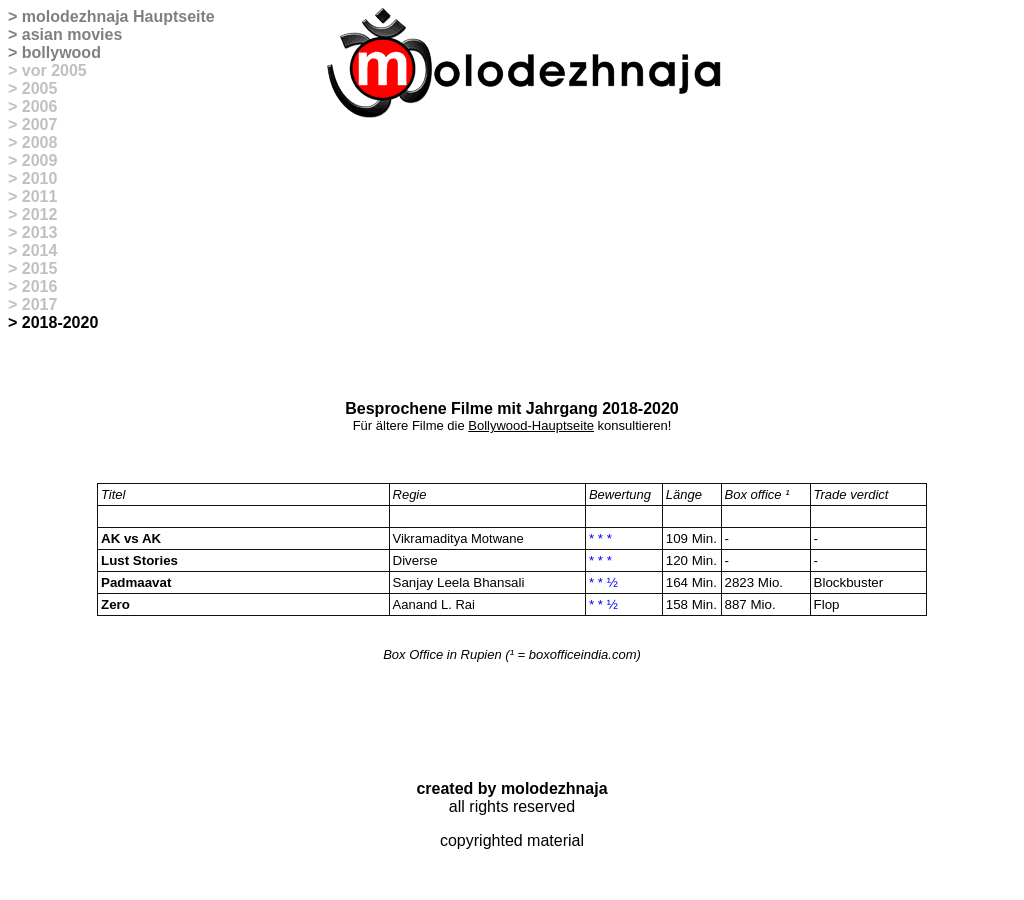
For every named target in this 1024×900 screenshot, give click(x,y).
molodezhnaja (75, 16)
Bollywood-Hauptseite (531, 425)
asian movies (72, 34)
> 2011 (32, 196)
